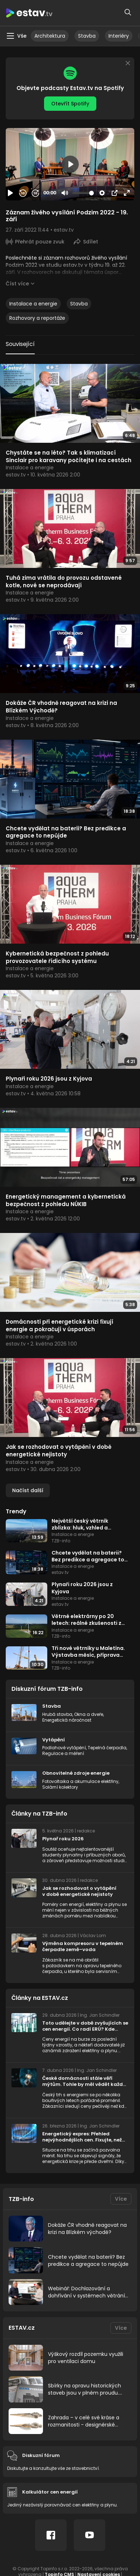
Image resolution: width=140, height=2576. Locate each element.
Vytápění (53, 1739)
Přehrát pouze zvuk (39, 241)
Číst (17, 283)
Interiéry (118, 35)
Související (20, 344)
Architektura (49, 35)
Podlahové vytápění (64, 1748)
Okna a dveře (88, 1714)
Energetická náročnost (66, 1720)
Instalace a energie (33, 303)
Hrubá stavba (57, 1714)
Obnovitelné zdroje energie (76, 1773)
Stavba (87, 35)
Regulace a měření (63, 1753)
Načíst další (27, 1490)
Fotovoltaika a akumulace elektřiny (80, 1781)
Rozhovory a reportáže (37, 318)
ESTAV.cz (22, 2328)
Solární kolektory (60, 1787)
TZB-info (21, 2199)
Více (121, 2198)
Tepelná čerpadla (107, 1748)
